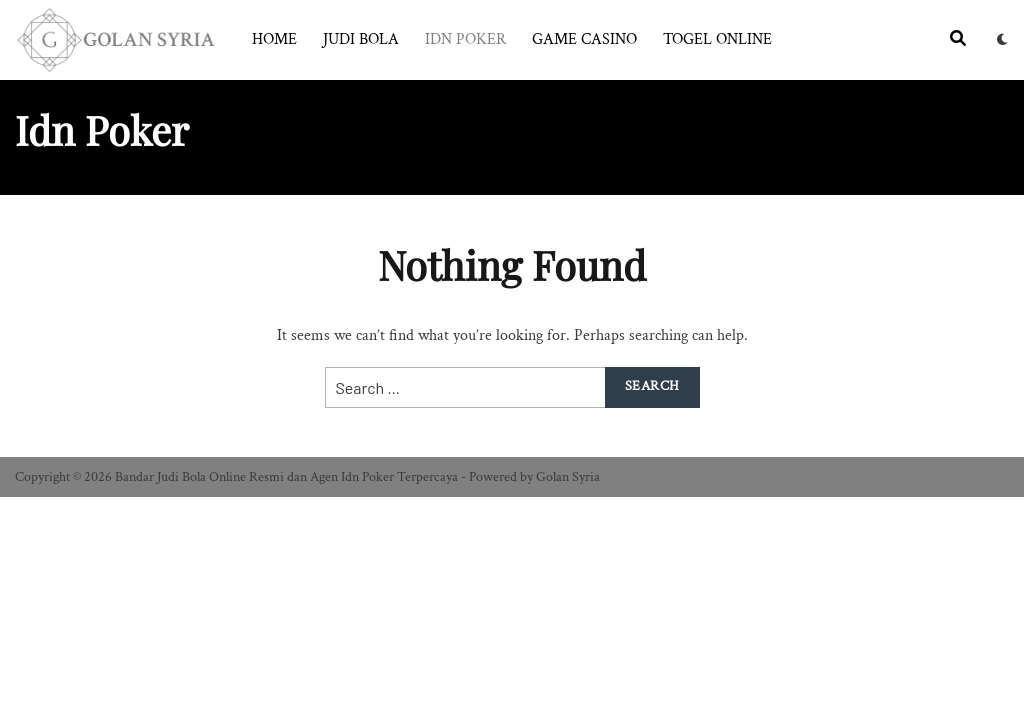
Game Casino (584, 39)
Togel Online (717, 39)
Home (274, 39)
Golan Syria (568, 477)
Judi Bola (361, 39)
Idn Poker (465, 39)
